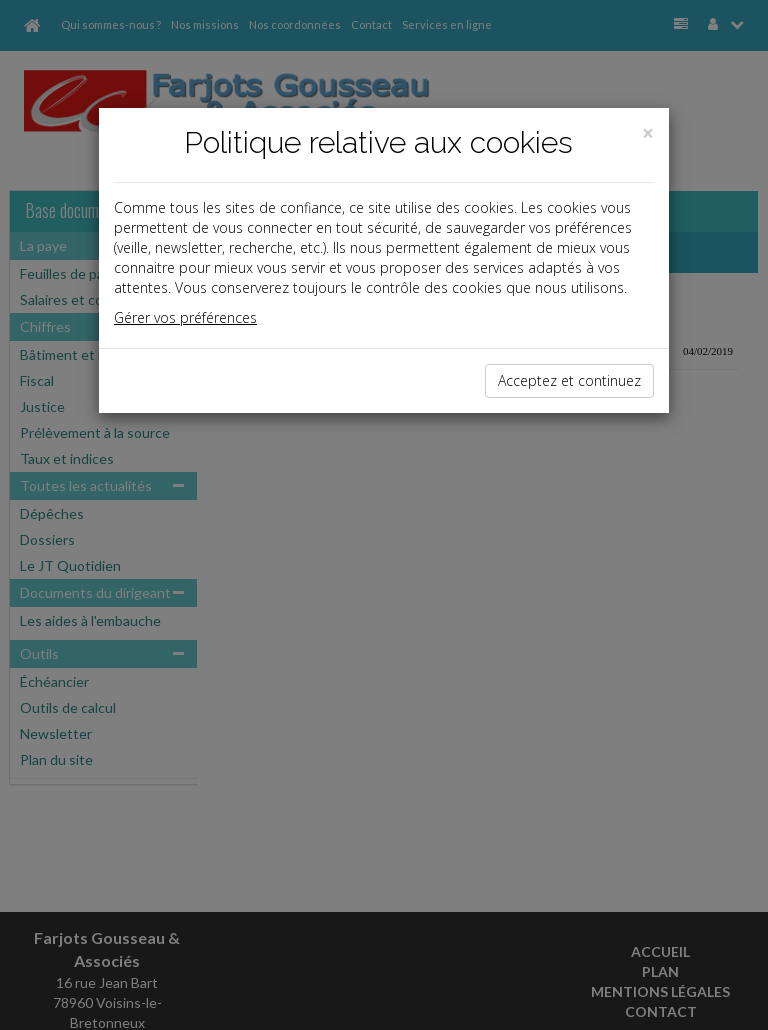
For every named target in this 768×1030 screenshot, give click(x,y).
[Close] (648, 133)
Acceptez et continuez (569, 380)
